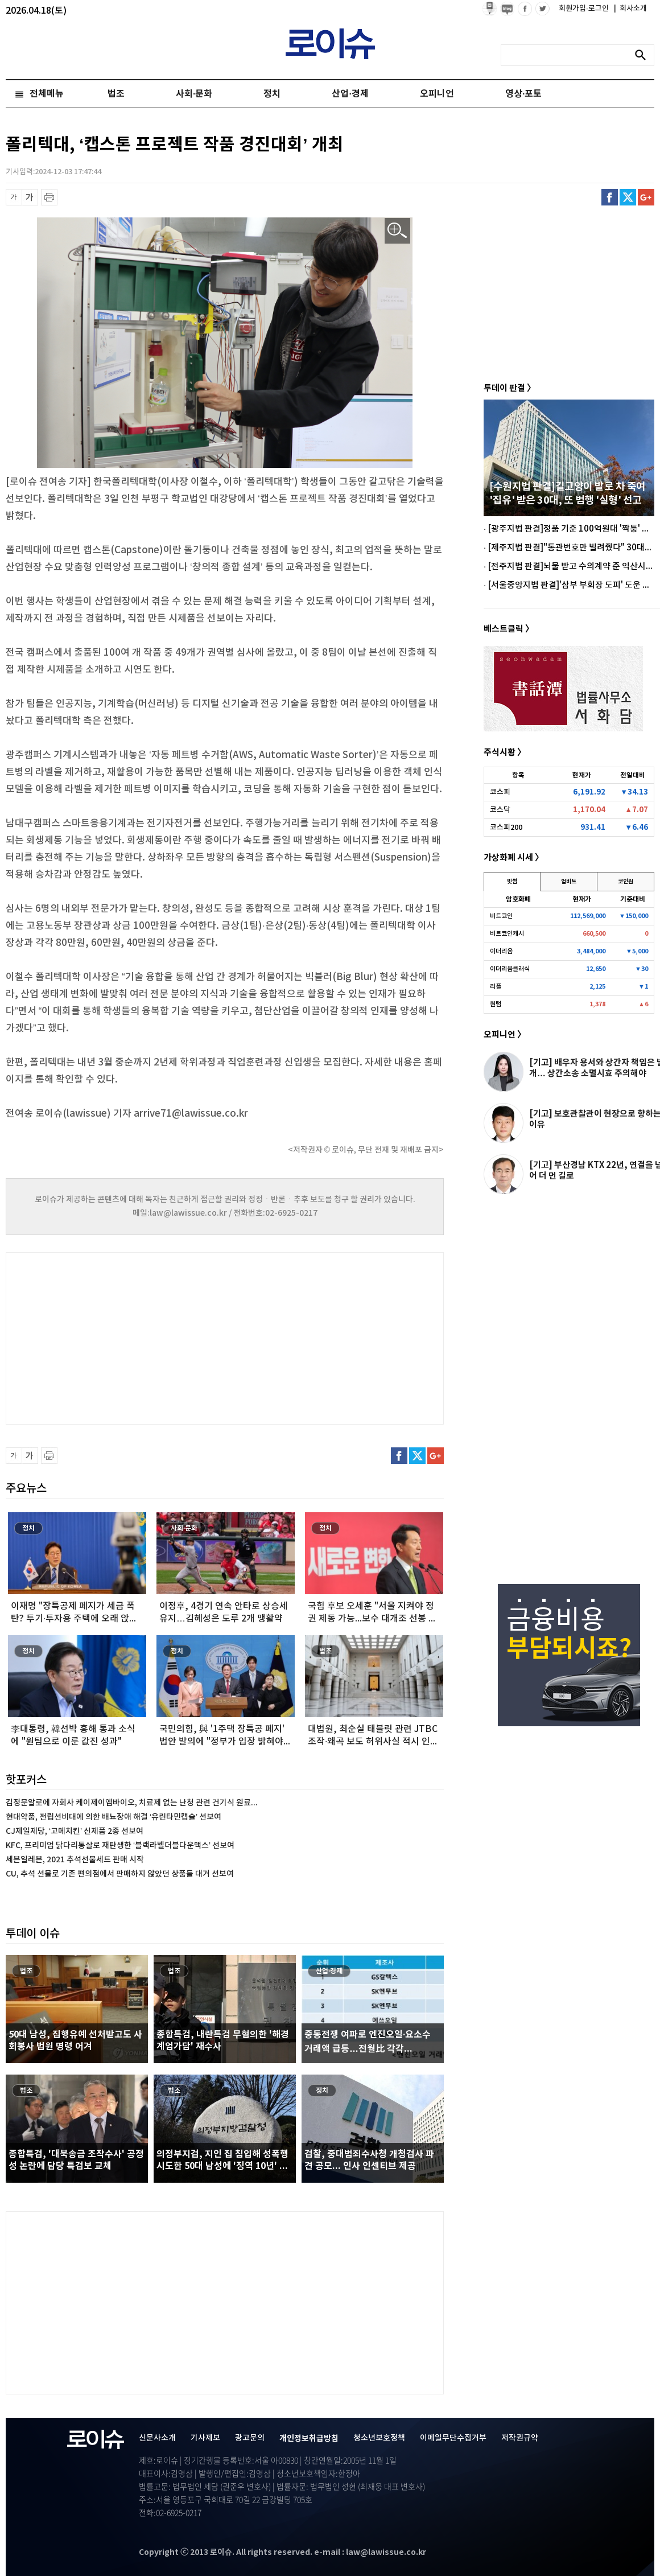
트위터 (628, 197)
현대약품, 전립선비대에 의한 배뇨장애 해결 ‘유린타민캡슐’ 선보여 (113, 1817)
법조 (116, 94)
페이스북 (609, 197)
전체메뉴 (47, 94)
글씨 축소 (14, 197)
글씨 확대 (30, 197)
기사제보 (205, 2438)
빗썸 (512, 881)
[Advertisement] (119, 1337)
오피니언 (437, 94)
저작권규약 (519, 2438)
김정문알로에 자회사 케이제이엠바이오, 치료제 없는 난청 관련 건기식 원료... (132, 1803)
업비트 (568, 881)
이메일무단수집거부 (453, 2438)
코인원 (625, 881)
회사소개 (630, 8)
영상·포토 (523, 94)
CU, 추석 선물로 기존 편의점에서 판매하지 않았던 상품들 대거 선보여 (120, 1874)
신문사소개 (157, 2438)
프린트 (49, 197)
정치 (271, 94)
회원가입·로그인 (584, 8)
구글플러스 (646, 197)
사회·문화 (194, 94)
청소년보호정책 (379, 2438)
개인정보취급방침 (309, 2438)
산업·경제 (350, 94)
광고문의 (250, 2438)
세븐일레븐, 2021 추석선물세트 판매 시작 (75, 1860)
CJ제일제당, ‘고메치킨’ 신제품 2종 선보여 (74, 1831)
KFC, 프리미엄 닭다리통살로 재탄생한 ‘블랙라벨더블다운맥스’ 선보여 (120, 1845)
